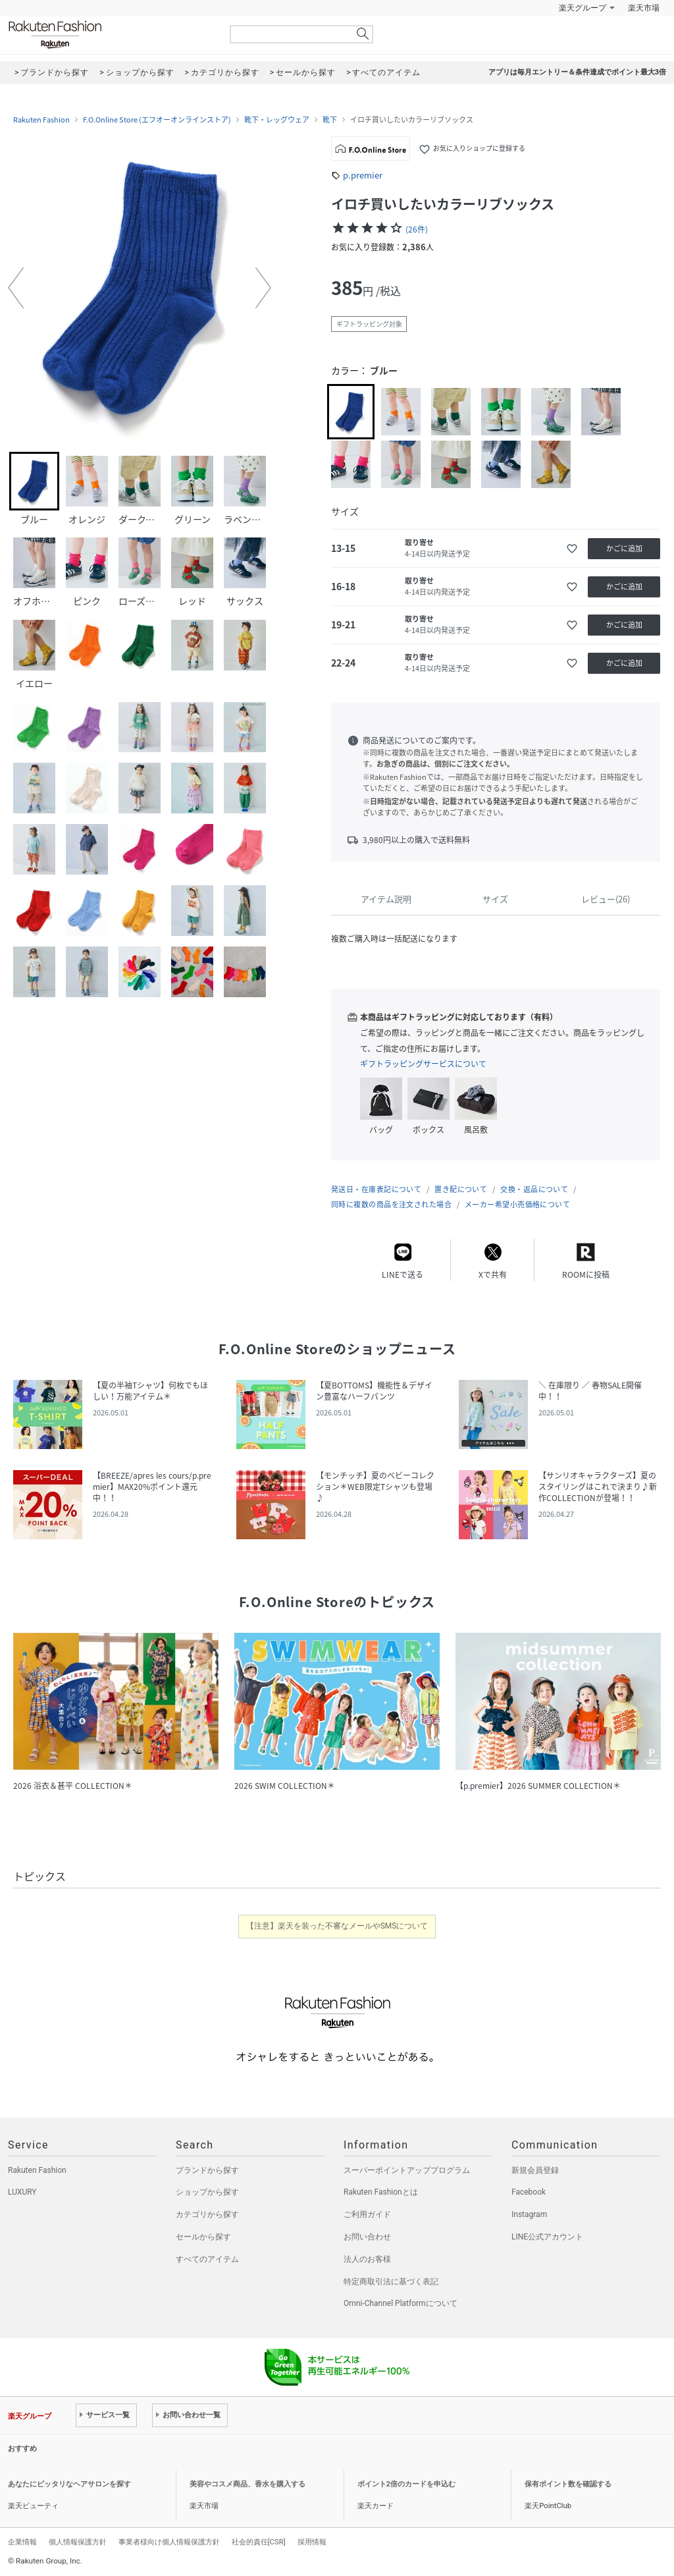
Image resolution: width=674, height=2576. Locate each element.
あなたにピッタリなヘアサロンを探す (69, 2484)
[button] (16, 288)
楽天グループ (582, 8)
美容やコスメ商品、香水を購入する (247, 2484)
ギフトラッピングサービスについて (423, 1064)
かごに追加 (624, 548)
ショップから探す (207, 2192)
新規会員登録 (535, 2170)
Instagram (529, 2214)
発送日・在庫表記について (376, 1189)
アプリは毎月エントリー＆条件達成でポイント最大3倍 (577, 72)
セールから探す (203, 2236)
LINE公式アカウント (547, 2236)
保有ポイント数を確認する (568, 2484)
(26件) (416, 229)
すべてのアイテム (207, 2259)
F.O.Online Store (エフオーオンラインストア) (157, 120)
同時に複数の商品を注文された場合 (391, 1204)
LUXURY (22, 2192)
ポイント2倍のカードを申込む (406, 2484)
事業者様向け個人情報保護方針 (169, 2541)
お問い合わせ (367, 2236)
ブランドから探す (207, 2170)
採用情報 (312, 2541)
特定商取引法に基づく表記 (391, 2281)
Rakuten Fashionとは (381, 2192)
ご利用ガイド (367, 2214)
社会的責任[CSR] (259, 2541)
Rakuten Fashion (110, 34)
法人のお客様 (367, 2259)
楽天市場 (644, 8)
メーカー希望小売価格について (517, 1204)
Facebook (528, 2192)
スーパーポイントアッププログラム (407, 2170)
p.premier (362, 175)
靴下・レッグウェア (276, 120)
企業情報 (22, 2541)
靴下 (330, 120)
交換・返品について (534, 1189)
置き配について (460, 1189)
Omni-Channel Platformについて (400, 2303)
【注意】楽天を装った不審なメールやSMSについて (337, 1926)
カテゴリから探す (207, 2214)
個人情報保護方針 (78, 2541)
